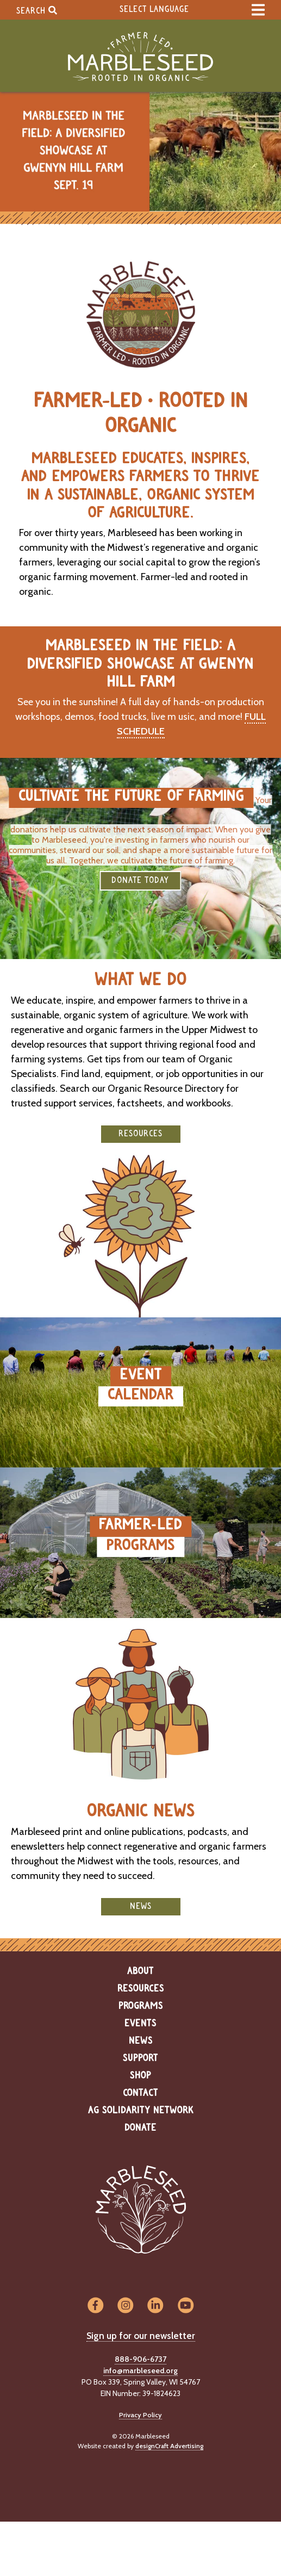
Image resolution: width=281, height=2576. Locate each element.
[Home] (140, 57)
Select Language (154, 9)
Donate (140, 2128)
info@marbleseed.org (140, 2370)
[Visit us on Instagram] (125, 2306)
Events (140, 2024)
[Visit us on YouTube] (185, 2306)
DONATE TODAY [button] (140, 880)
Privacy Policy (140, 2415)
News (141, 2041)
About (140, 1971)
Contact (140, 2093)
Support (140, 2058)
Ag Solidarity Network (140, 2110)
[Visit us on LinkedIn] (155, 2306)
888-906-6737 (140, 2359)
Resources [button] (140, 1134)
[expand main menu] (258, 9)
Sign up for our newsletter (140, 2335)
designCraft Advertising (169, 2446)
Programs (140, 2006)
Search (36, 10)
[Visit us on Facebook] (95, 2306)
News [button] (141, 1906)
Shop (140, 2076)
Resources (140, 1989)
